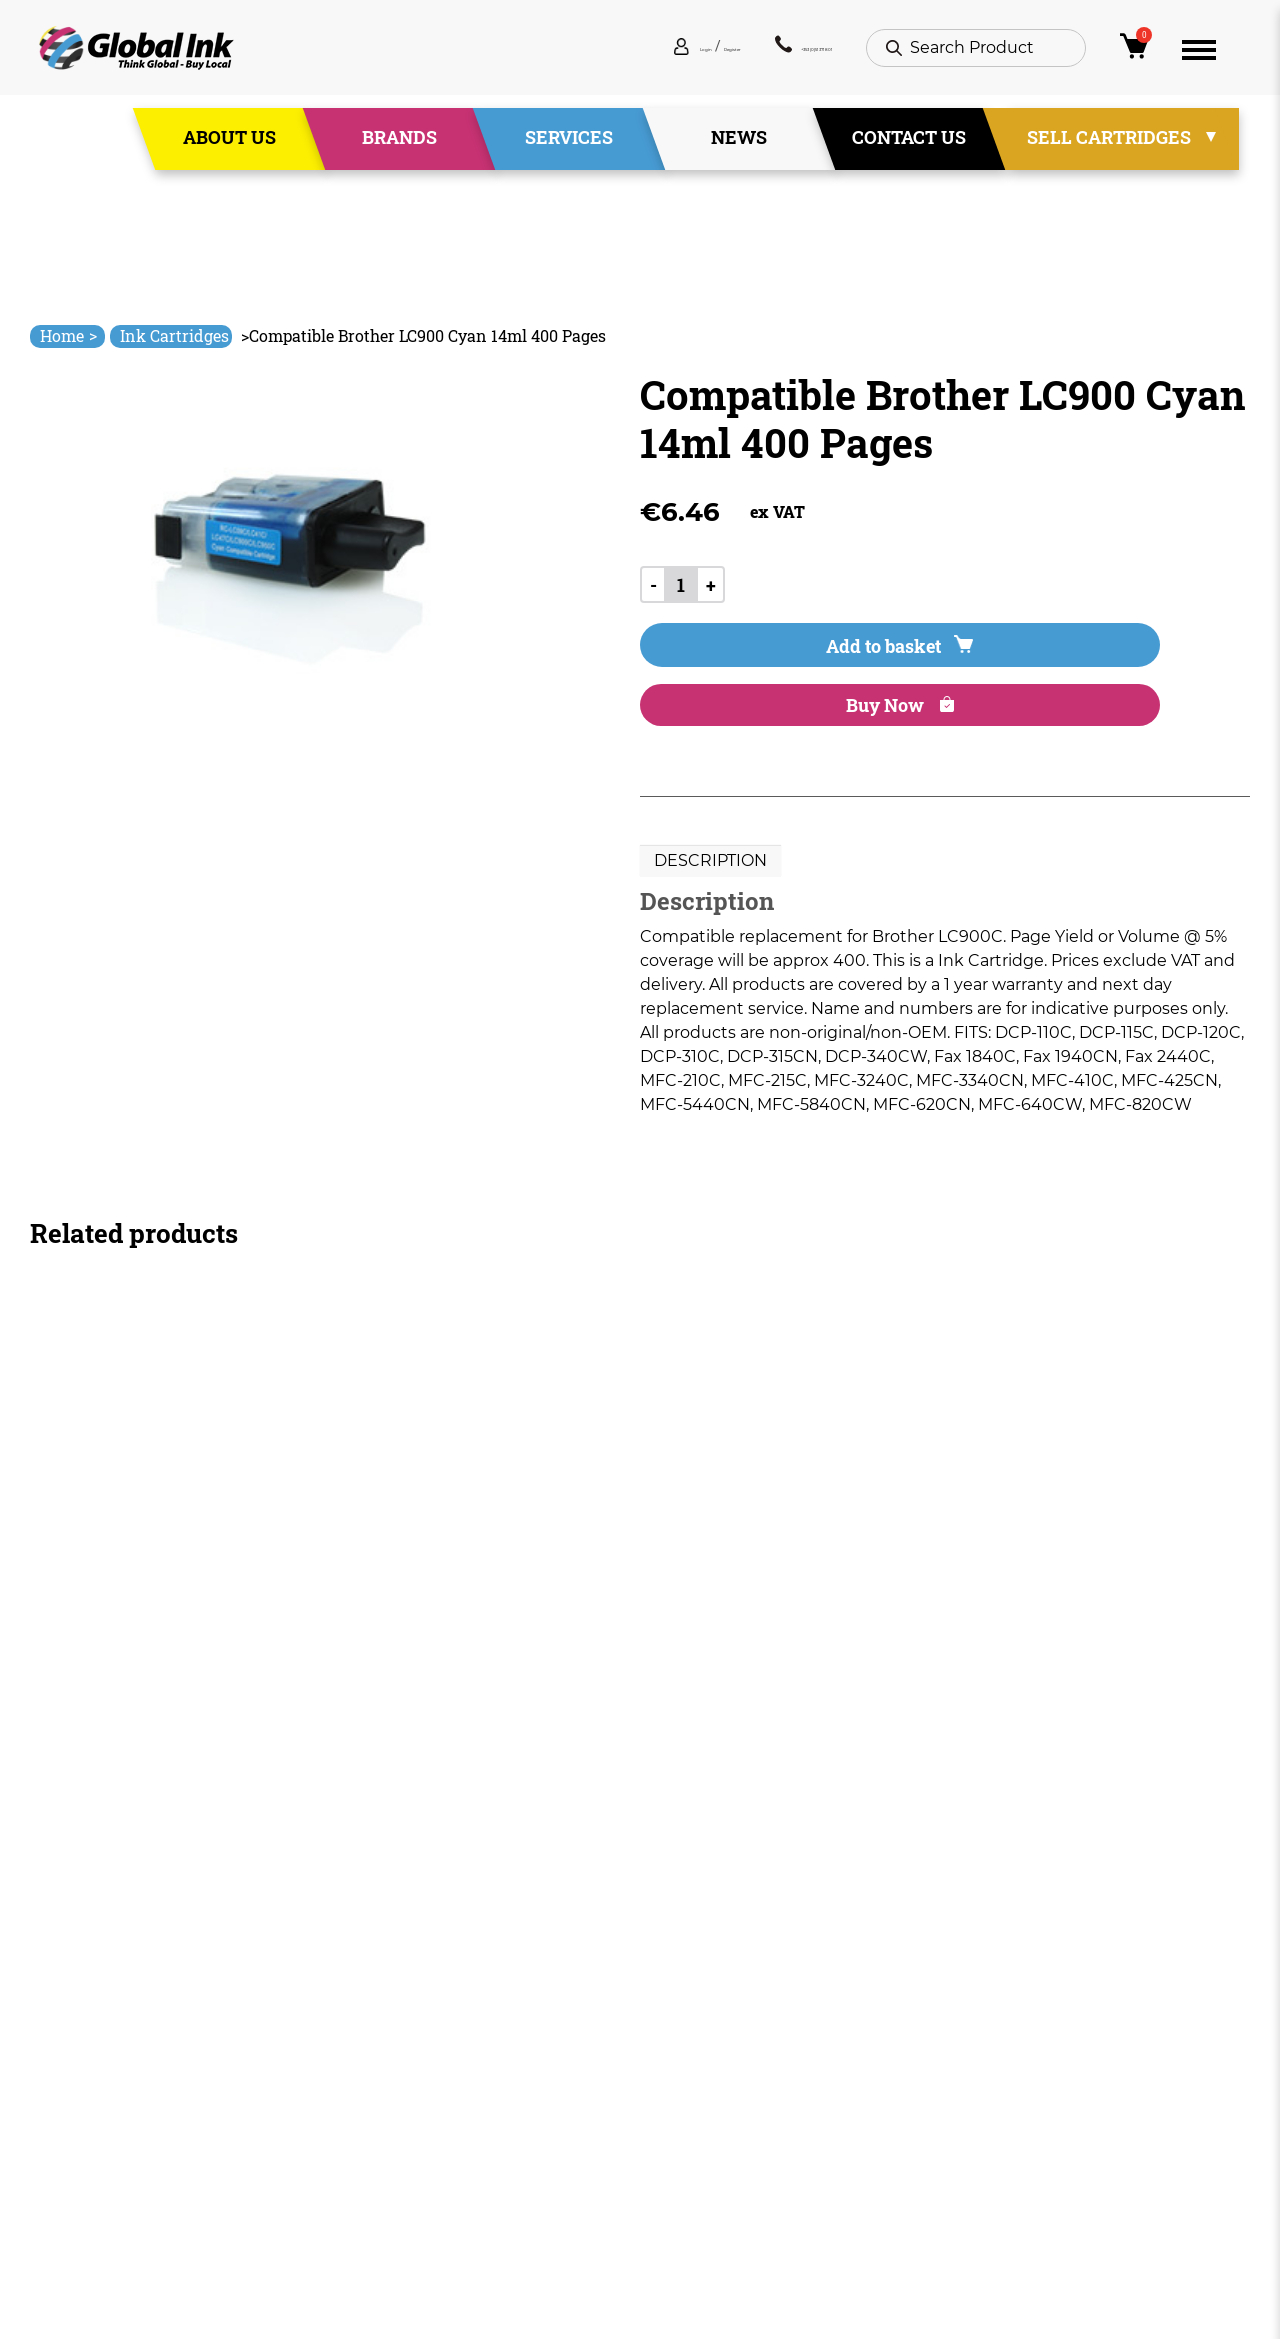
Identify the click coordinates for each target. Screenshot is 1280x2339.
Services (569, 149)
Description (710, 828)
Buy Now (999, 668)
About (421, 2068)
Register (603, 59)
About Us (229, 149)
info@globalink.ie (114, 2058)
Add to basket (751, 668)
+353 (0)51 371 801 (751, 59)
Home (68, 335)
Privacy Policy (694, 2104)
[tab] (710, 829)
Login (534, 59)
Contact (428, 2176)
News (739, 149)
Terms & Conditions (718, 2068)
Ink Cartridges (174, 335)
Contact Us (909, 149)
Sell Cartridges (1109, 149)
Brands (399, 149)
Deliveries (679, 2032)
